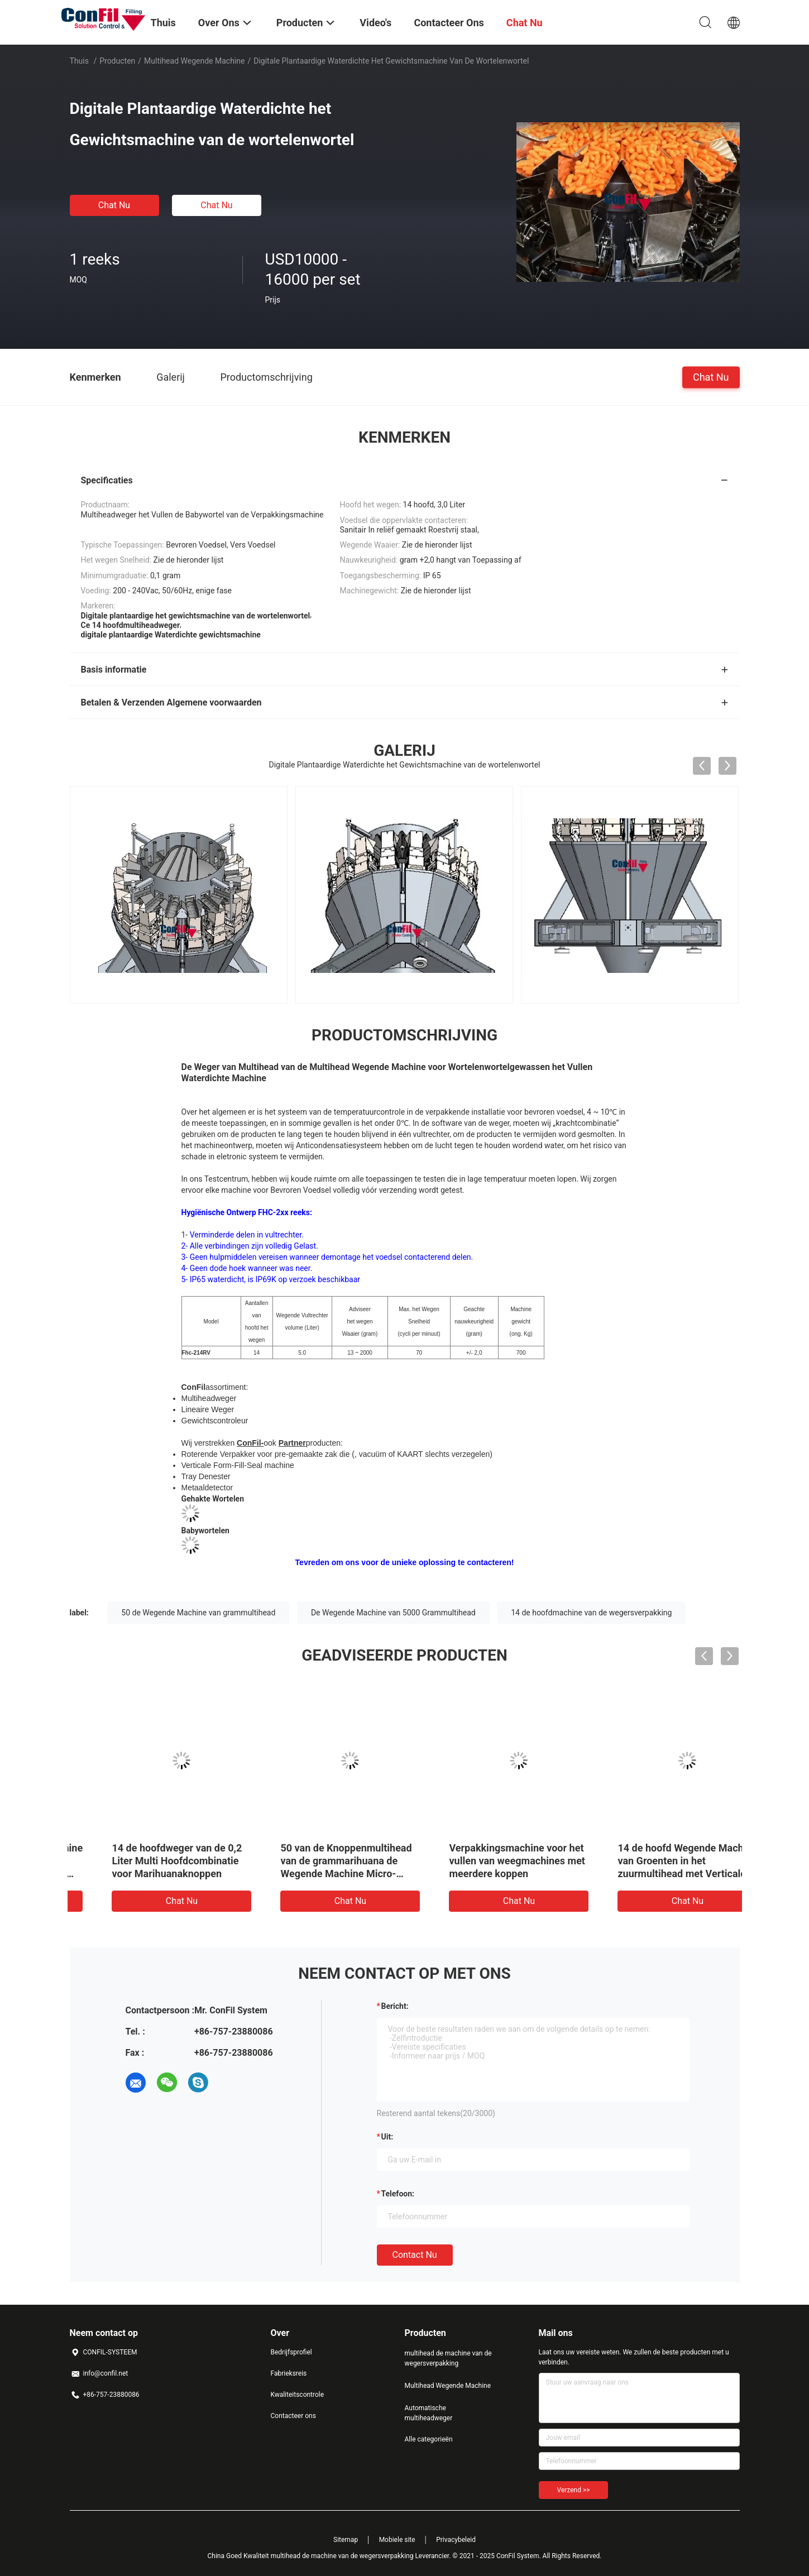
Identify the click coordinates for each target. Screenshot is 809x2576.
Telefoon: (397, 2193)
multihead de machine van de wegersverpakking (448, 2358)
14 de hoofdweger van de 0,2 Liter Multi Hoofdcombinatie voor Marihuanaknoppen (484, 1860)
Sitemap (345, 2540)
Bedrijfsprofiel (291, 2352)
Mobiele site (397, 2540)
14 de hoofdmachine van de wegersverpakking (591, 1612)
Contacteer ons (293, 2416)
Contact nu (414, 2254)
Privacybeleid (456, 2540)
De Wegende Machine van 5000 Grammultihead (393, 1612)
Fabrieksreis (289, 2373)
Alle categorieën (429, 2439)
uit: (387, 2136)
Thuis (79, 60)
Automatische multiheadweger (429, 2413)
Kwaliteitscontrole (297, 2394)
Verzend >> (573, 2490)
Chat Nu (114, 205)
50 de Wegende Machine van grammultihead (198, 1612)
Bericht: (395, 2006)
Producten (117, 60)
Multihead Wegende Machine (194, 60)
